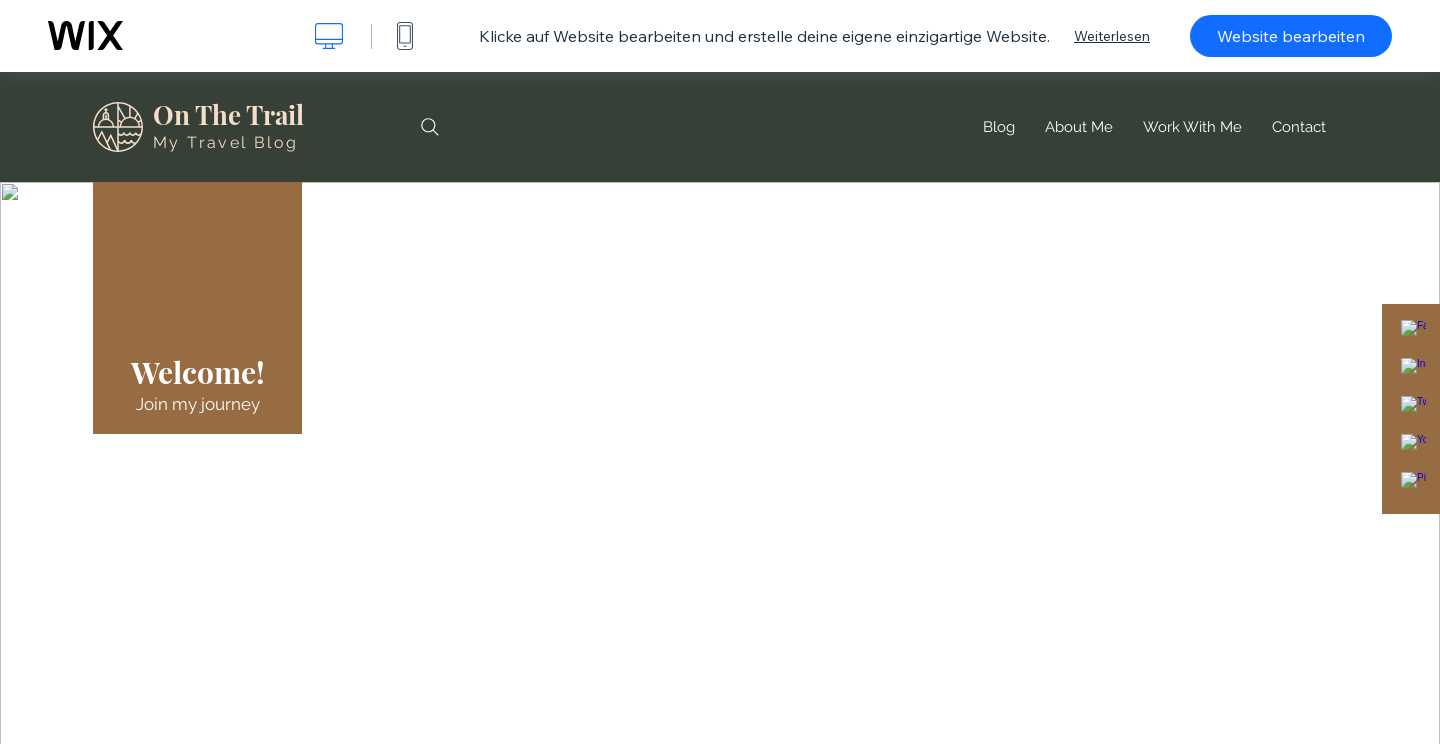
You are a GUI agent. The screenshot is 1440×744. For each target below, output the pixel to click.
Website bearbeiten (1291, 36)
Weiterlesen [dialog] (1112, 36)
